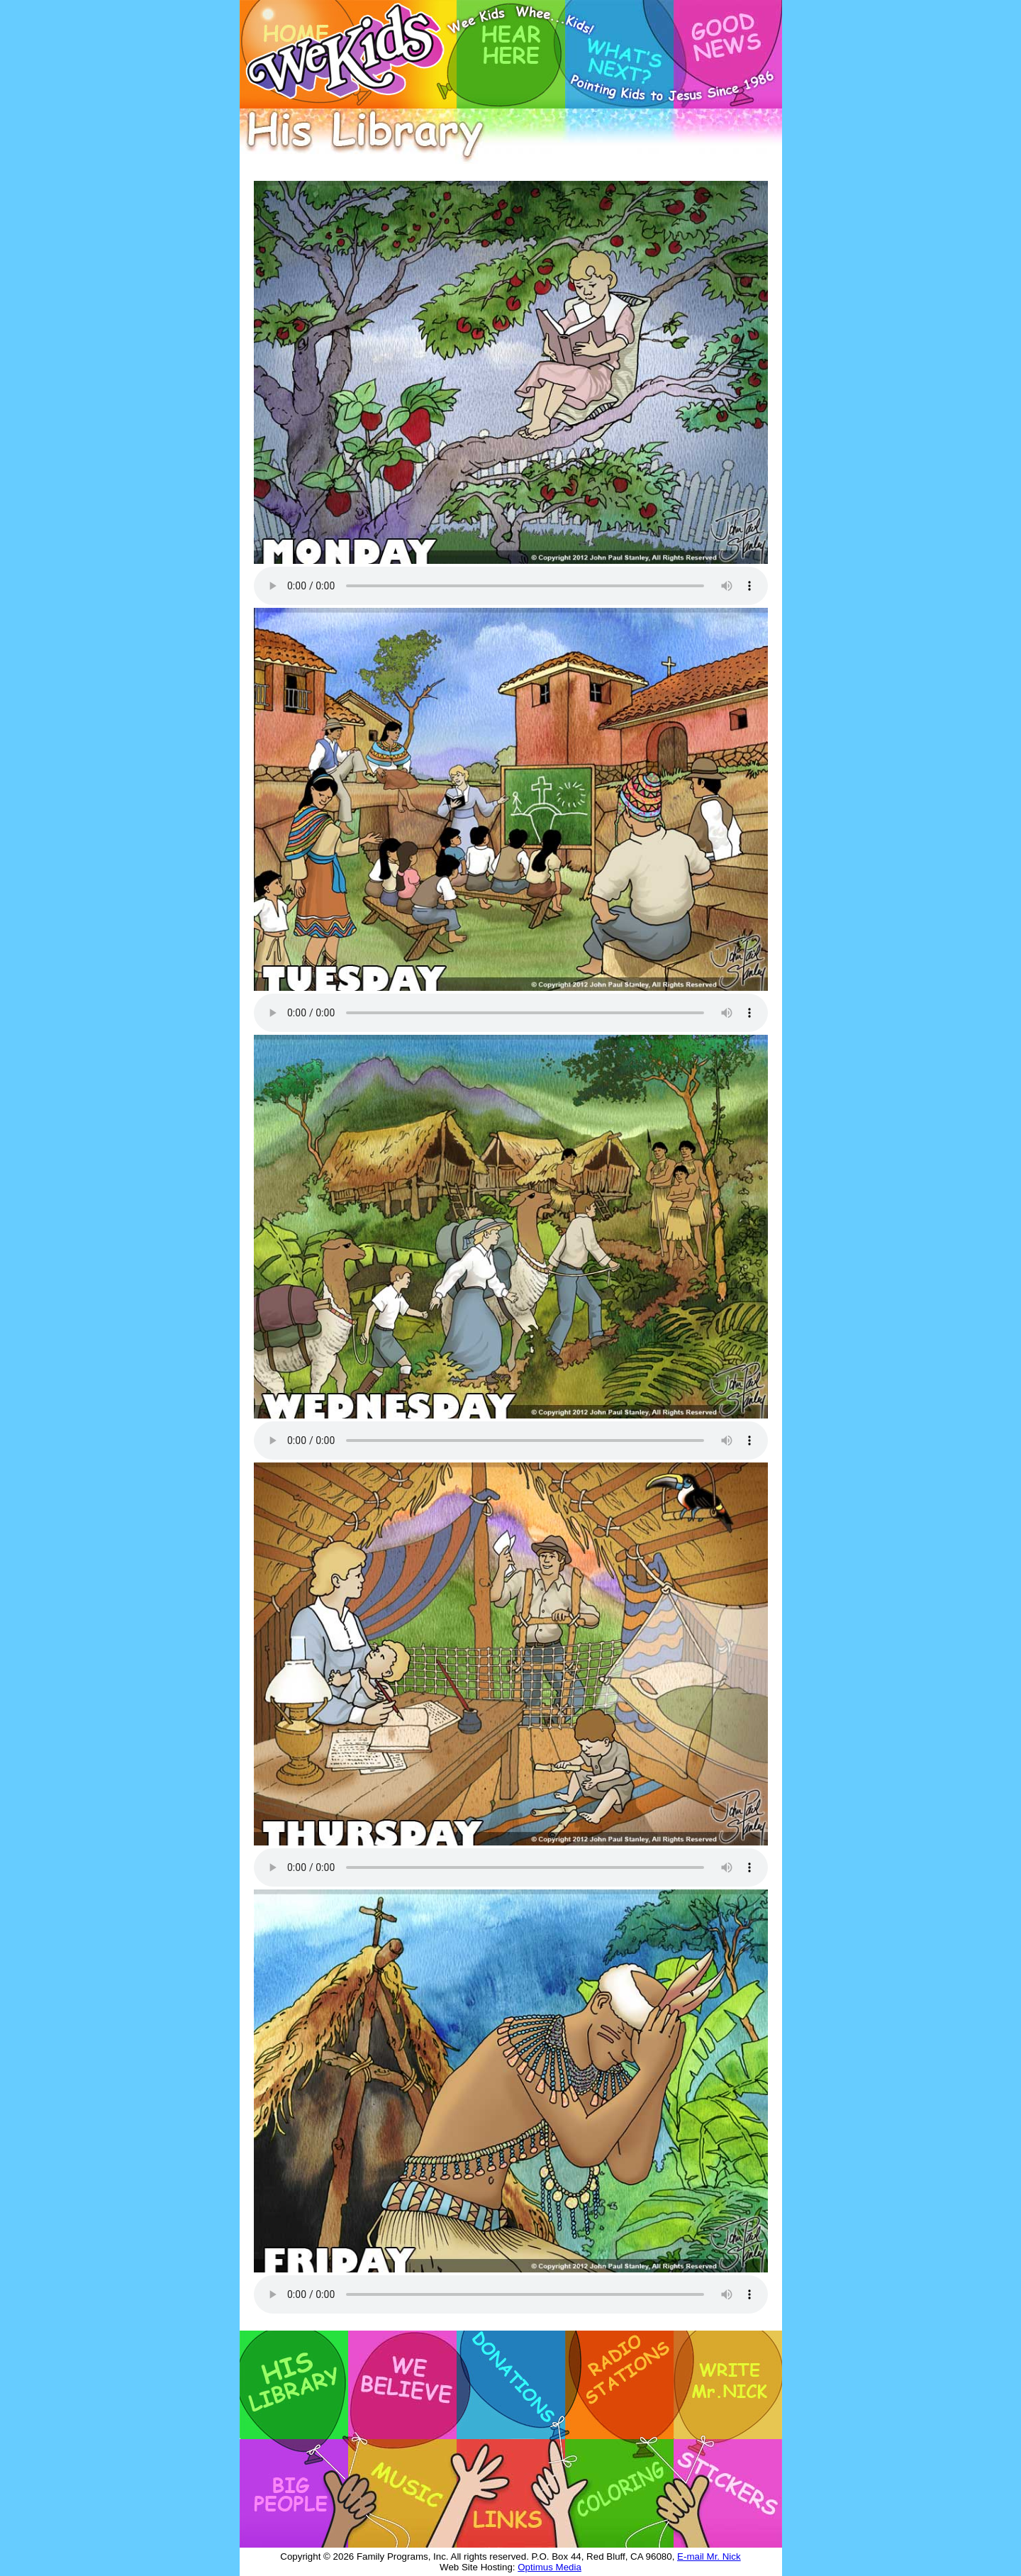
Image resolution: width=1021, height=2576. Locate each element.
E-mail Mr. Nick (709, 2556)
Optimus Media (549, 2567)
